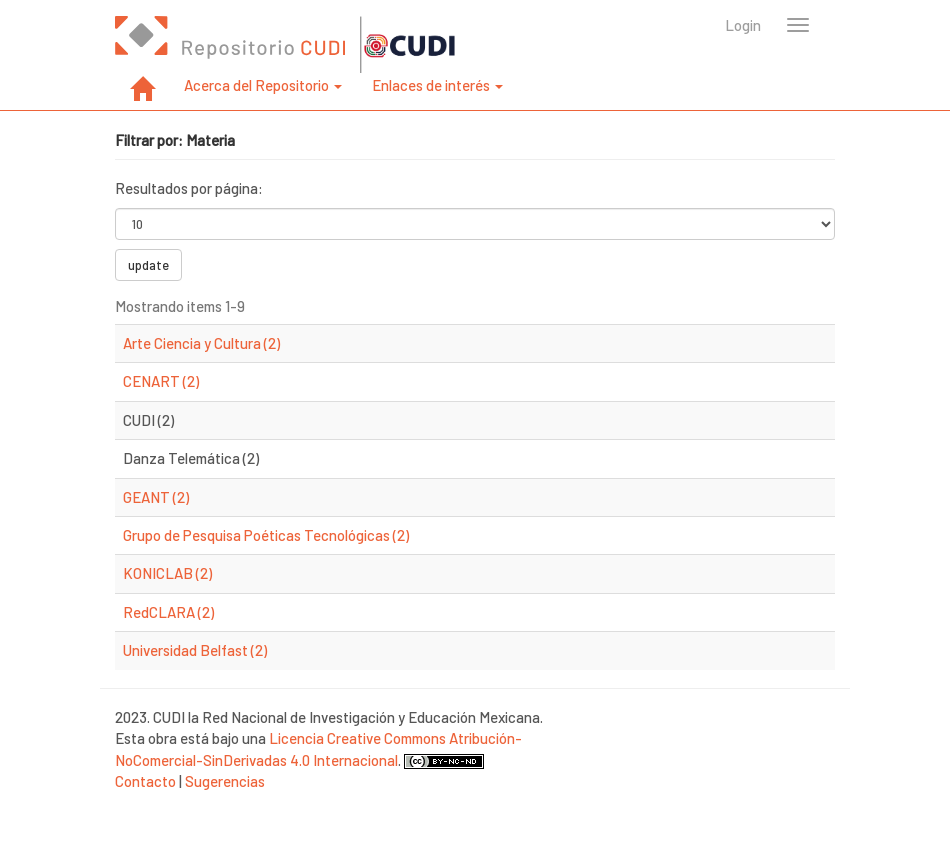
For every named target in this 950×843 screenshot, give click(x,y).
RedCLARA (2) (168, 612)
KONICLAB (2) (167, 573)
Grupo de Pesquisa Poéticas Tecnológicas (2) (266, 535)
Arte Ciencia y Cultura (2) (201, 343)
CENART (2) (161, 381)
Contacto (145, 781)
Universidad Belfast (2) (195, 650)
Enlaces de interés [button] (437, 85)
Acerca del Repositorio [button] (263, 85)
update (148, 265)
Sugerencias (225, 781)
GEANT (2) (156, 497)
